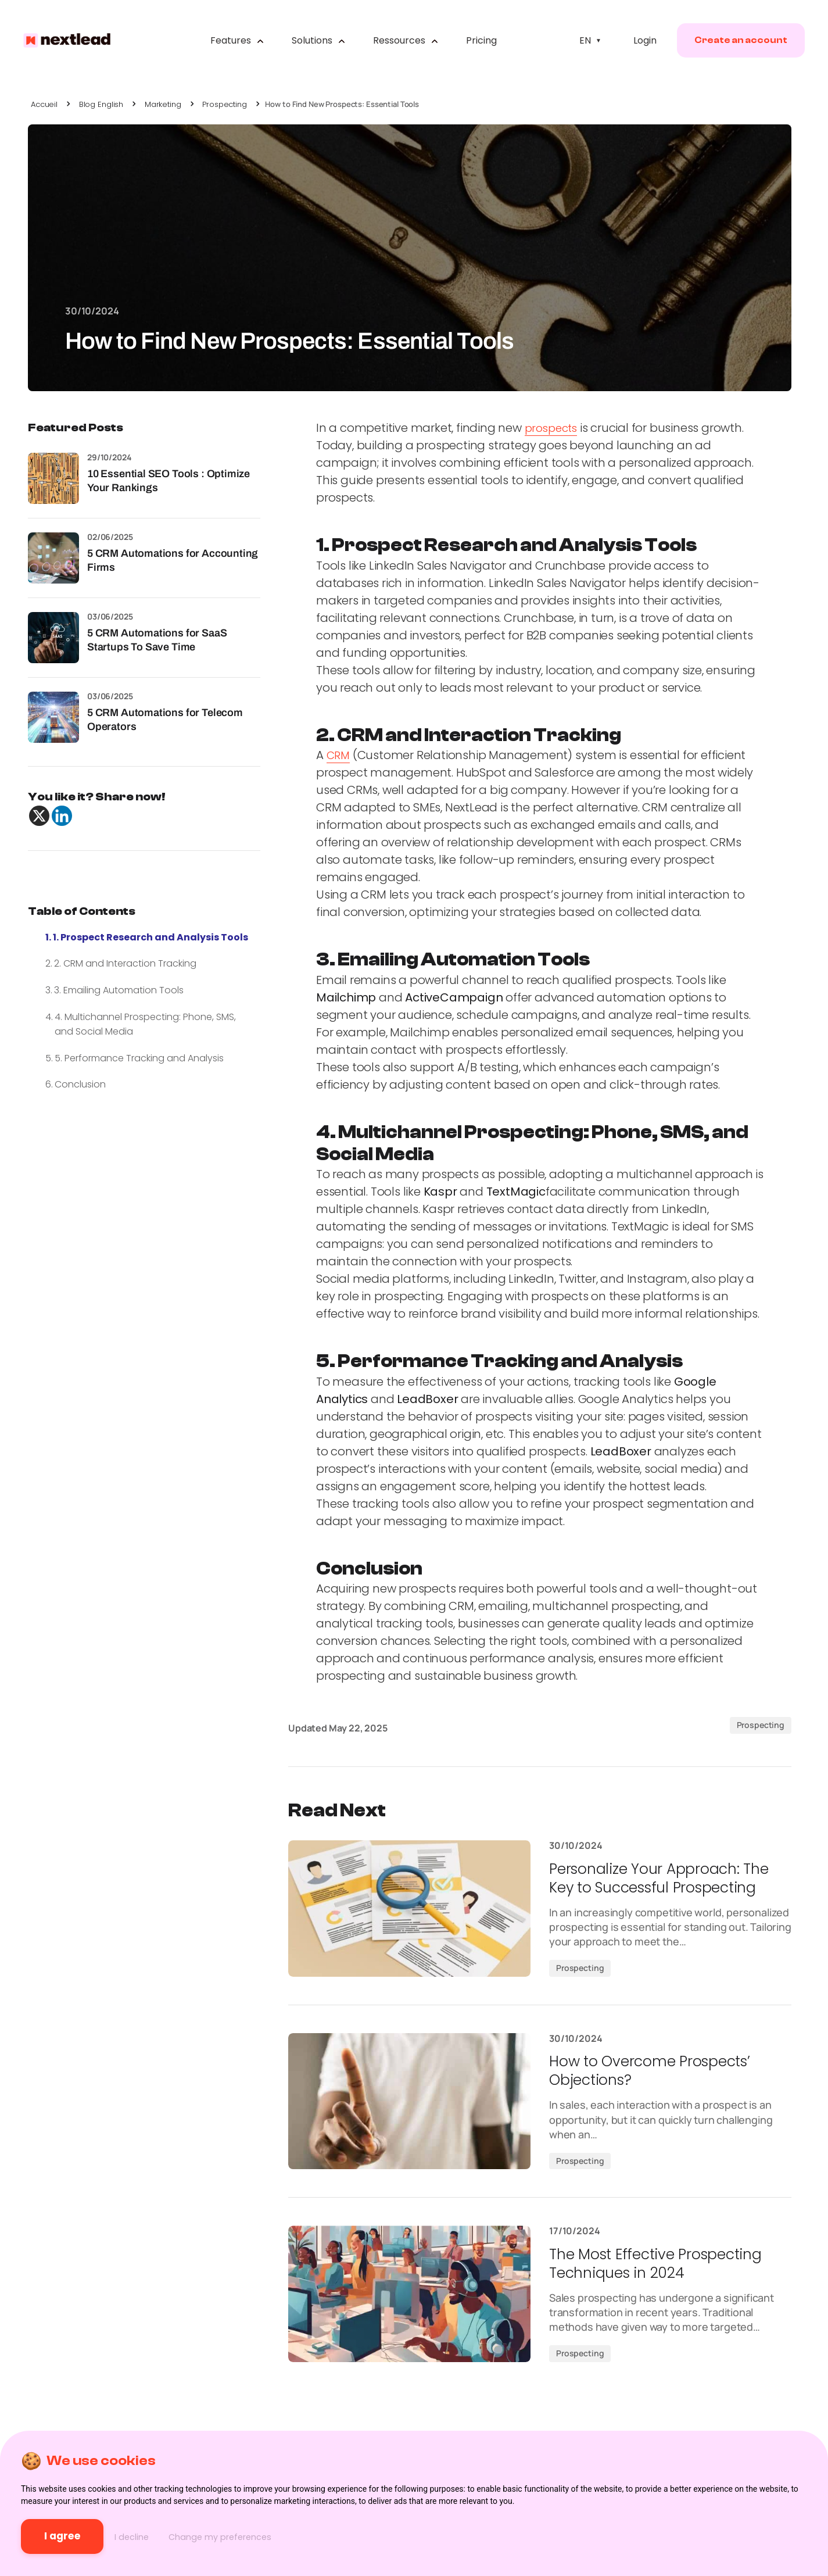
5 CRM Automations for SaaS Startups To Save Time (157, 639)
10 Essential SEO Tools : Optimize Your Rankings (168, 480)
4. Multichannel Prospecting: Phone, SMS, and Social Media (145, 1024)
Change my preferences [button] (294, 2535)
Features (236, 44)
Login (636, 44)
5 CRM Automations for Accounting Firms (172, 560)
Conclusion (80, 1084)
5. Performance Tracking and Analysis (139, 1058)
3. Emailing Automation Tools (119, 990)
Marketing (163, 104)
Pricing (481, 44)
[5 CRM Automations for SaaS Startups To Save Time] (53, 637)
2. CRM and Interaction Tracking (125, 963)
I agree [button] (85, 2535)
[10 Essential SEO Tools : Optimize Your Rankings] (53, 478)
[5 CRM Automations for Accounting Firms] (53, 558)
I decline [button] (184, 2535)
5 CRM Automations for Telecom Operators (165, 719)
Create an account (732, 44)
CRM (339, 755)
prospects (553, 428)
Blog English (101, 104)
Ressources (405, 44)
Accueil (44, 104)
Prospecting (224, 104)
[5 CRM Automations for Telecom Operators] (53, 717)
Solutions (318, 44)
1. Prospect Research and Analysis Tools (150, 937)
